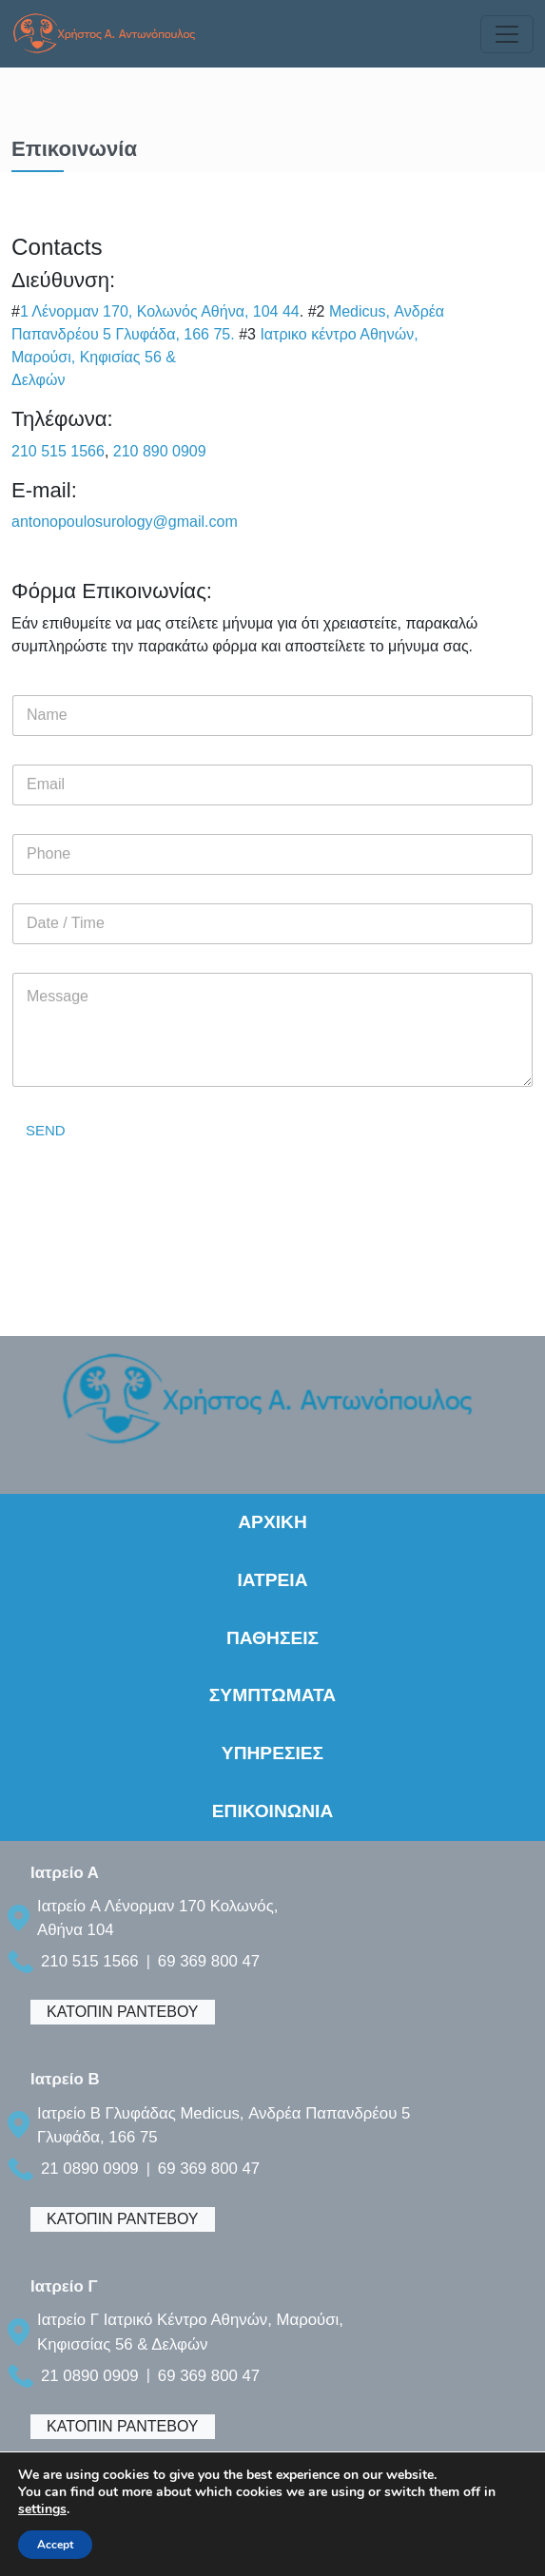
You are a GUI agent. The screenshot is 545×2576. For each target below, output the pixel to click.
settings (42, 2509)
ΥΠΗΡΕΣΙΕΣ (272, 1753)
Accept (55, 2544)
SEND (46, 1130)
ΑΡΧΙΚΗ (272, 1522)
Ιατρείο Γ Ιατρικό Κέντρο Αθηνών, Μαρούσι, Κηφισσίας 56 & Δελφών (190, 2332)
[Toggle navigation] (507, 34)
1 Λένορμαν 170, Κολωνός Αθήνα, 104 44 (160, 311)
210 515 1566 (58, 451)
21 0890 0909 (90, 2169)
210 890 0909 (159, 451)
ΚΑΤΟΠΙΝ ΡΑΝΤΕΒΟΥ (123, 2012)
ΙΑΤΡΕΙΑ (272, 1580)
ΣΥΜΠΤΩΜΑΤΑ (272, 1695)
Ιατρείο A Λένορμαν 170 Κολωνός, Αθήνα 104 (157, 1918)
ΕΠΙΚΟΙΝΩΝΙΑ (273, 1811)
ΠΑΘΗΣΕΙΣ (272, 1638)
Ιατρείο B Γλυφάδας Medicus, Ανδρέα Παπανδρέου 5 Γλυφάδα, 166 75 (223, 2125)
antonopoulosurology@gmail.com (124, 521)
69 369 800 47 (209, 1961)
